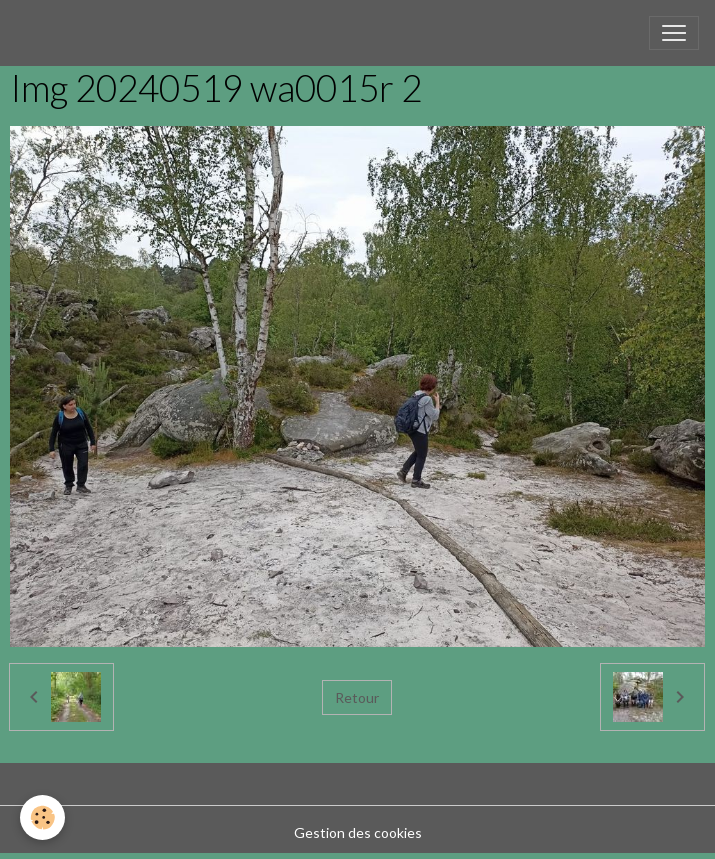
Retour (357, 697)
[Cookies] (42, 817)
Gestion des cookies (358, 832)
